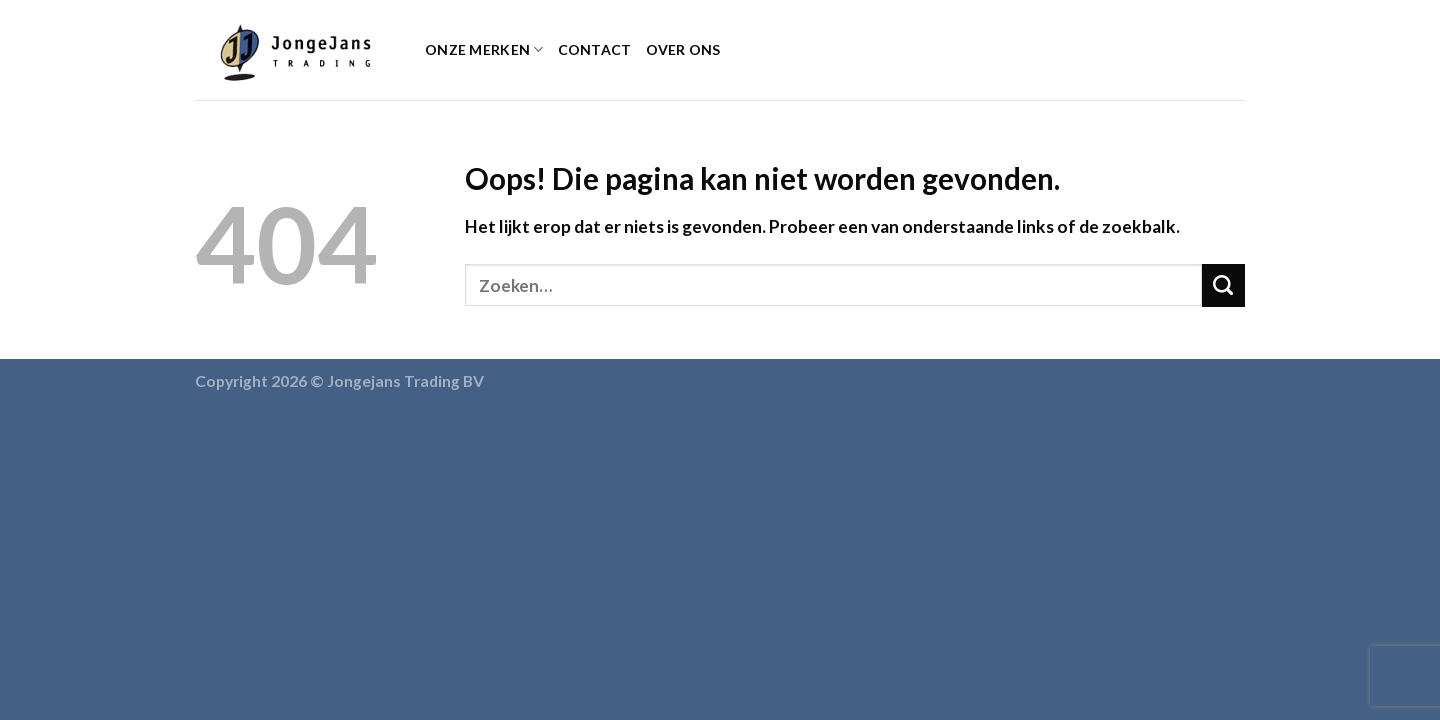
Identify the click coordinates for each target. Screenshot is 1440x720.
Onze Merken (484, 49)
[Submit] (1223, 285)
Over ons (683, 49)
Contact (595, 49)
